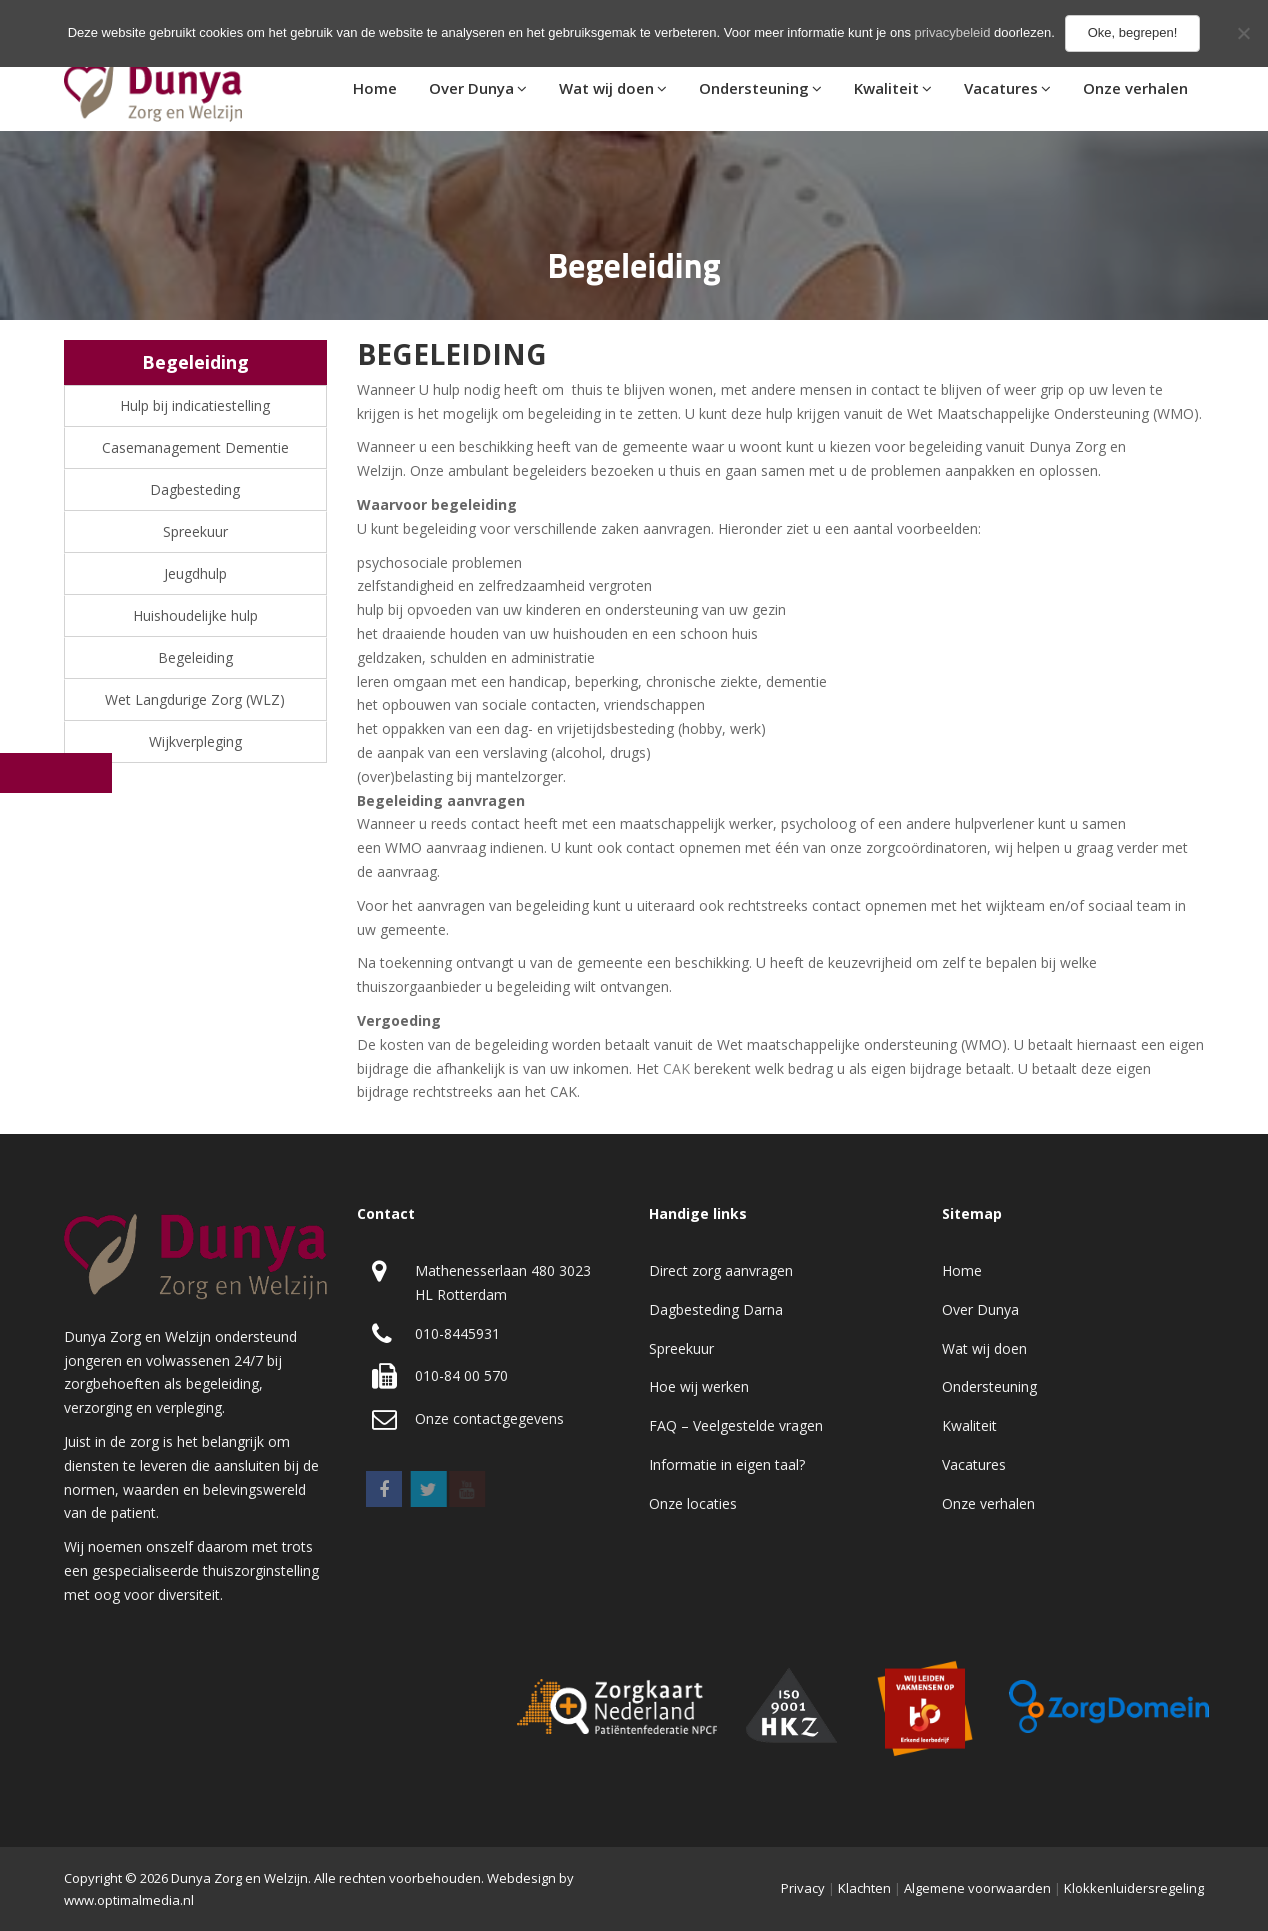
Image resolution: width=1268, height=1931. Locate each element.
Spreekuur (195, 531)
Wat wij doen (606, 88)
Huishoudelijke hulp (195, 615)
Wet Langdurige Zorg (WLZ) (195, 699)
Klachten (864, 1888)
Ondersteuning (754, 88)
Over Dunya (471, 88)
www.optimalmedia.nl (129, 1900)
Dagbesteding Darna (716, 1309)
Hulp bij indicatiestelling (195, 405)
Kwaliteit (886, 88)
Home (375, 88)
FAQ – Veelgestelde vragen (736, 1425)
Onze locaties (693, 1503)
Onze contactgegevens (489, 1418)
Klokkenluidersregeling (1134, 1888)
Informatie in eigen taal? (727, 1464)
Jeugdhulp (195, 573)
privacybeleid (953, 32)
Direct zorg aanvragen (721, 1270)
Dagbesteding (195, 489)
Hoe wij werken (699, 1386)
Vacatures (1001, 88)
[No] (1243, 33)
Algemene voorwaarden (977, 1888)
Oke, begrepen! (1133, 32)
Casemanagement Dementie (195, 447)
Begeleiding (195, 657)
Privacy (803, 1888)
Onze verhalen (1135, 88)
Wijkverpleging (195, 741)
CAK (676, 1068)
